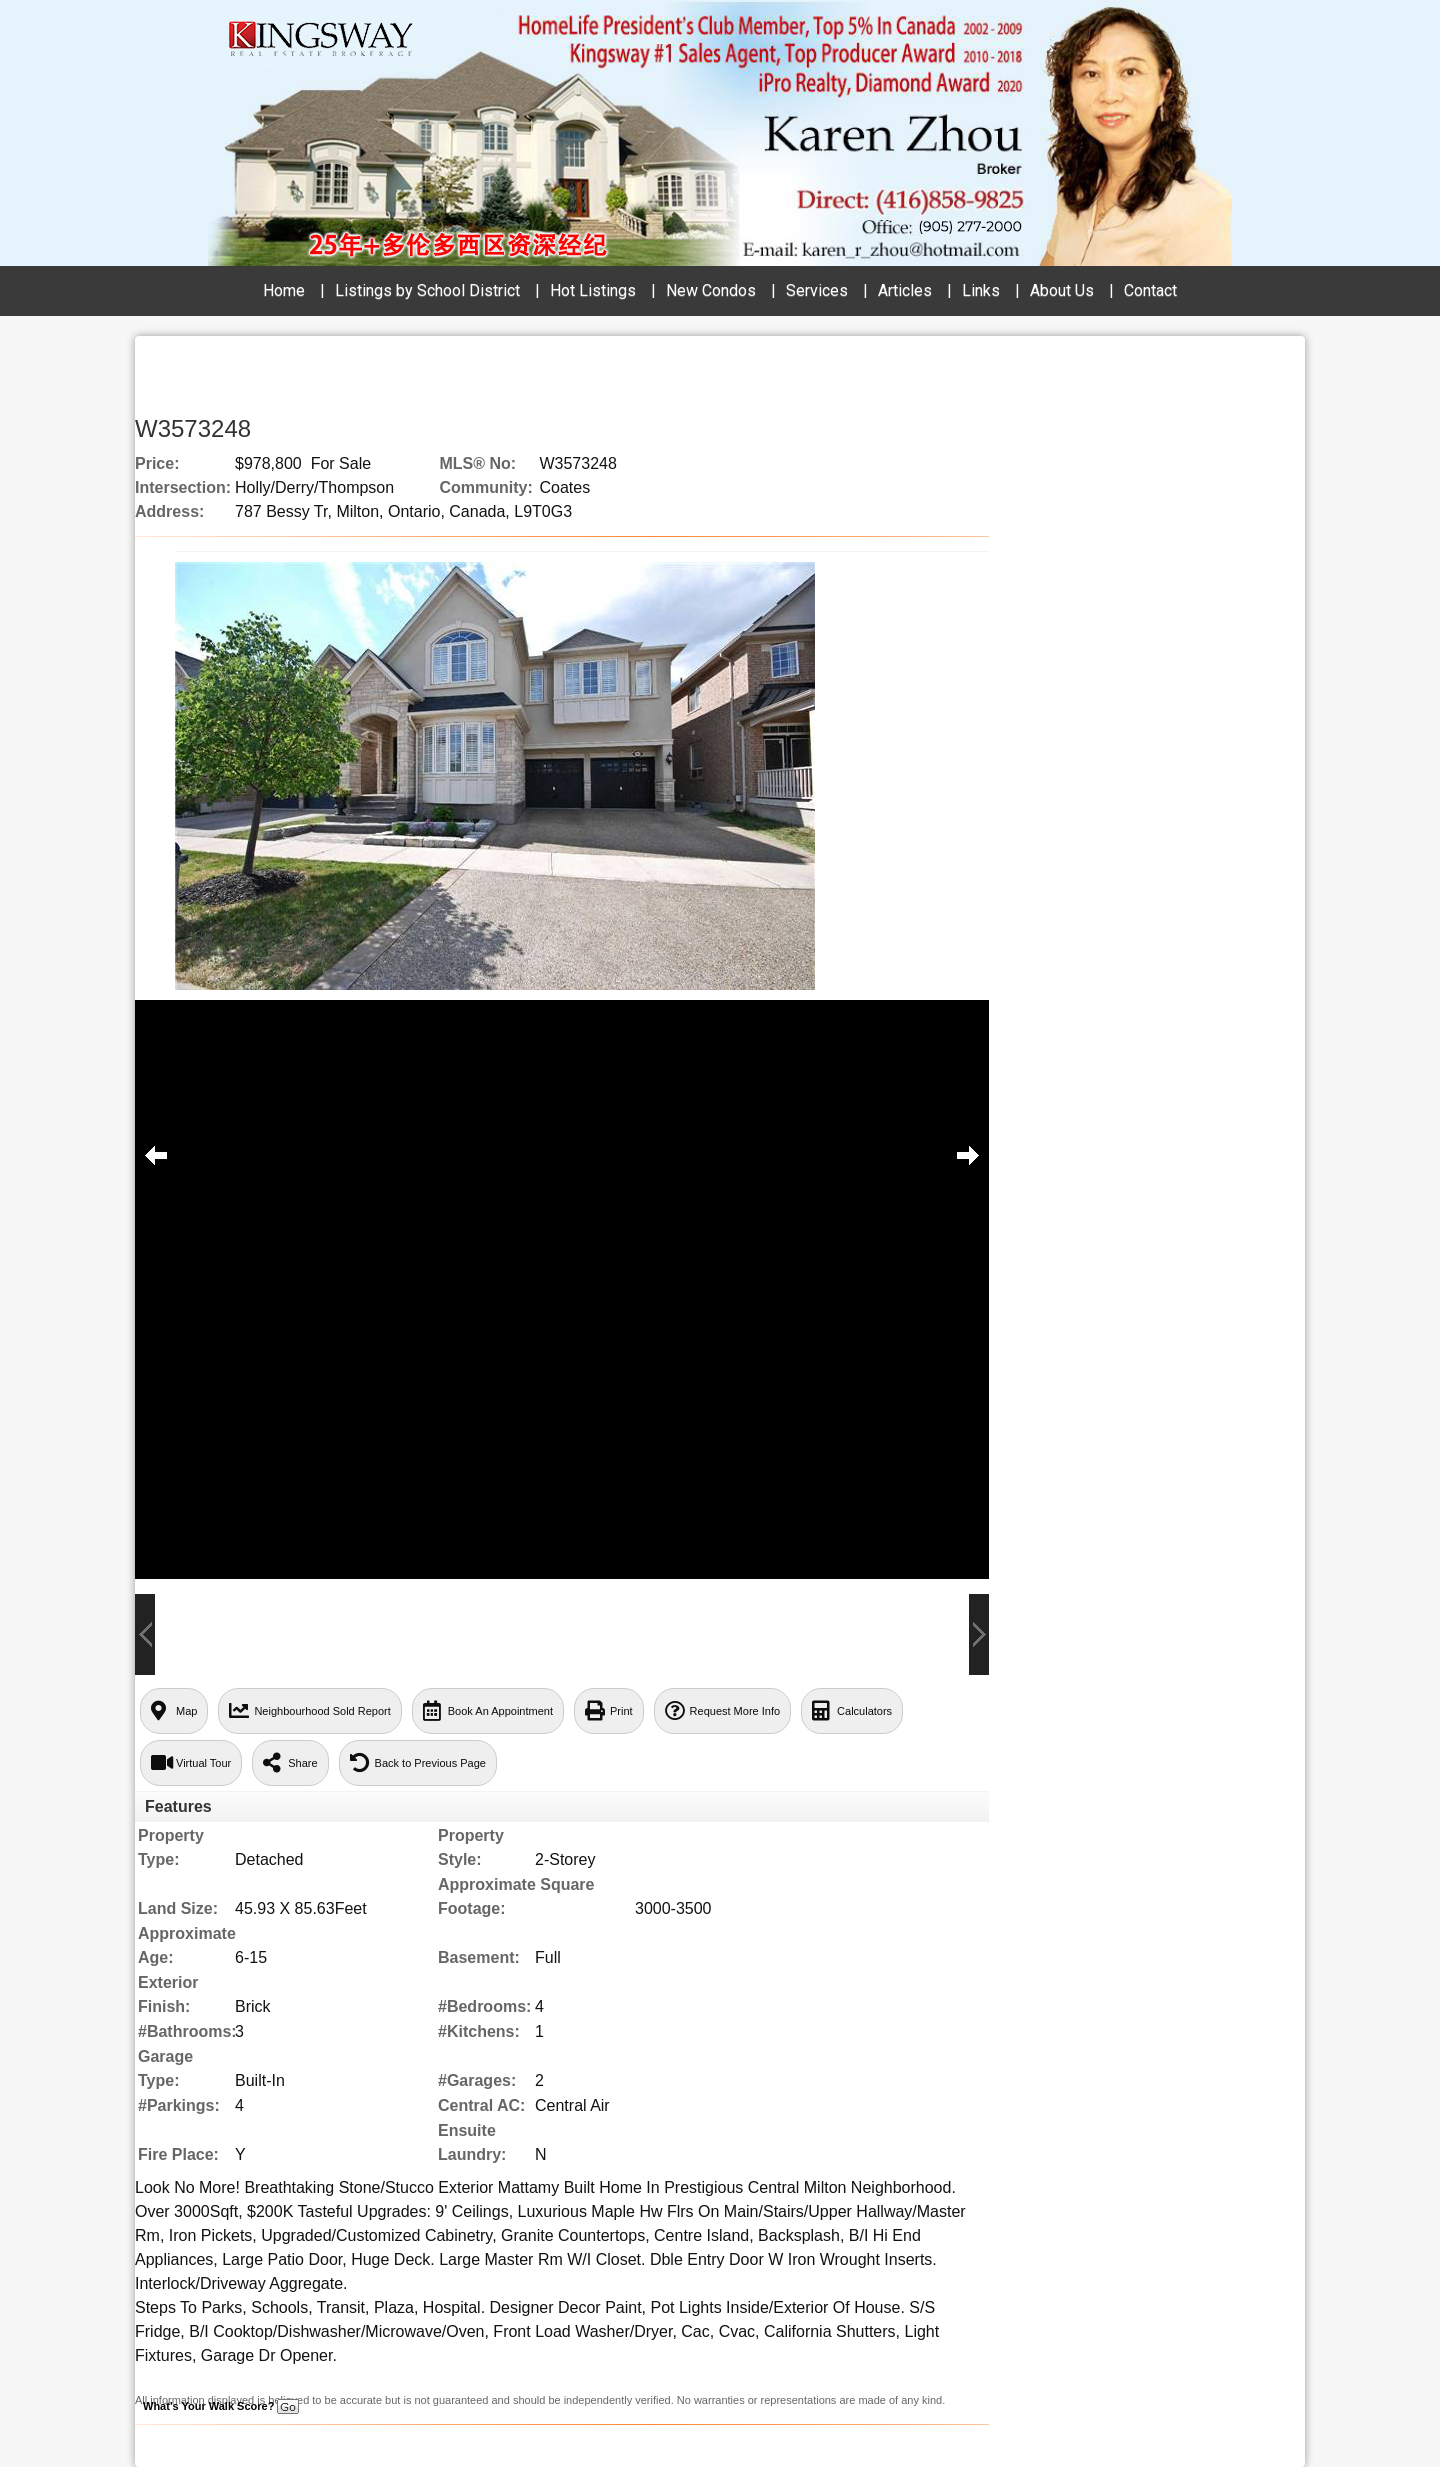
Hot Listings (593, 290)
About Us (1062, 290)
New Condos (711, 290)
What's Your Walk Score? (221, 2406)
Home (284, 290)
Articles (905, 290)
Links (981, 290)
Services (817, 290)
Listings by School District (427, 290)
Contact (1150, 290)
